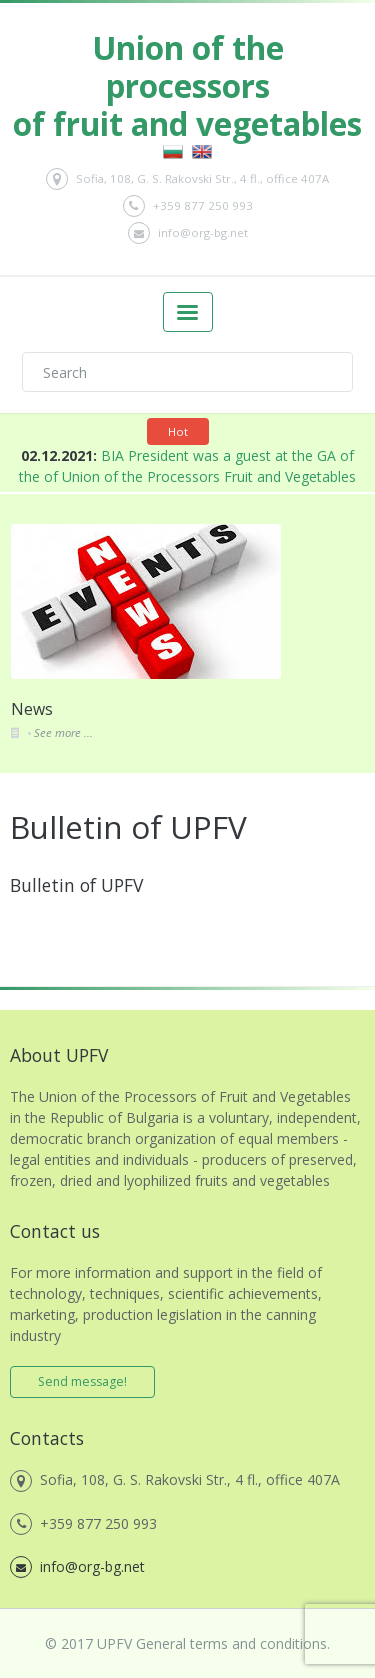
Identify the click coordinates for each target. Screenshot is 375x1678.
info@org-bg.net (188, 233)
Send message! (82, 1381)
